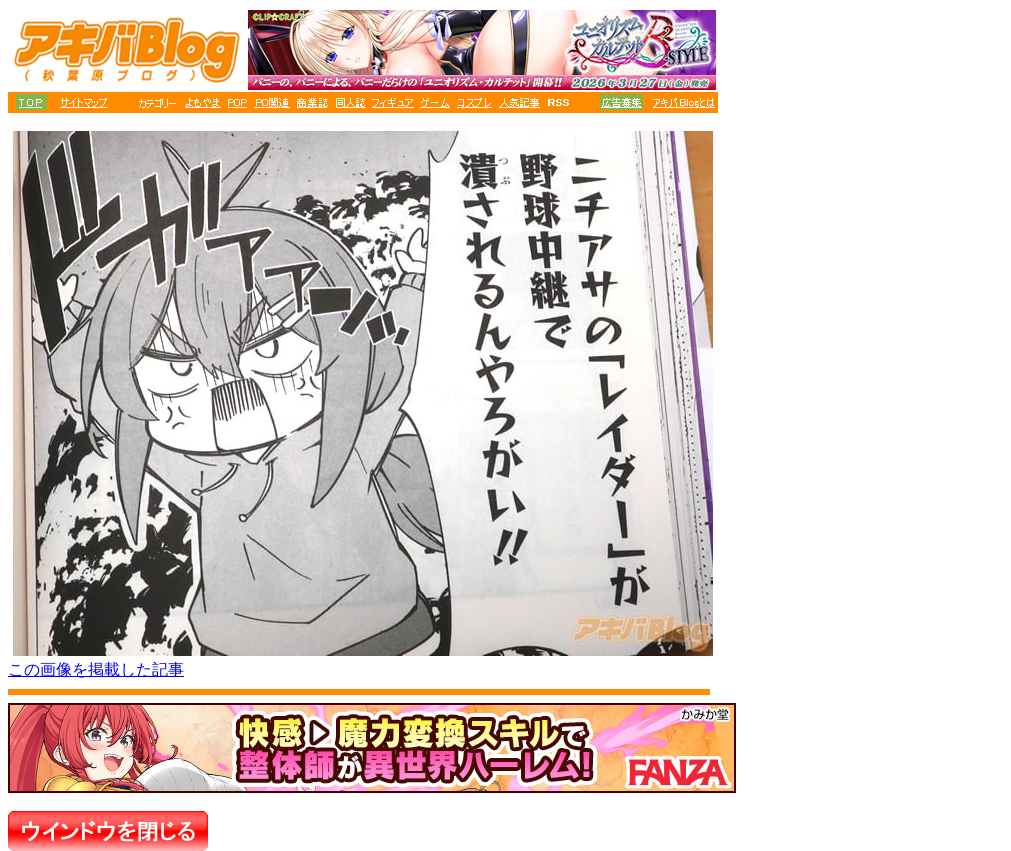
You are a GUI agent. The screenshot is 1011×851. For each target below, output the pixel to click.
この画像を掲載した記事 (96, 669)
